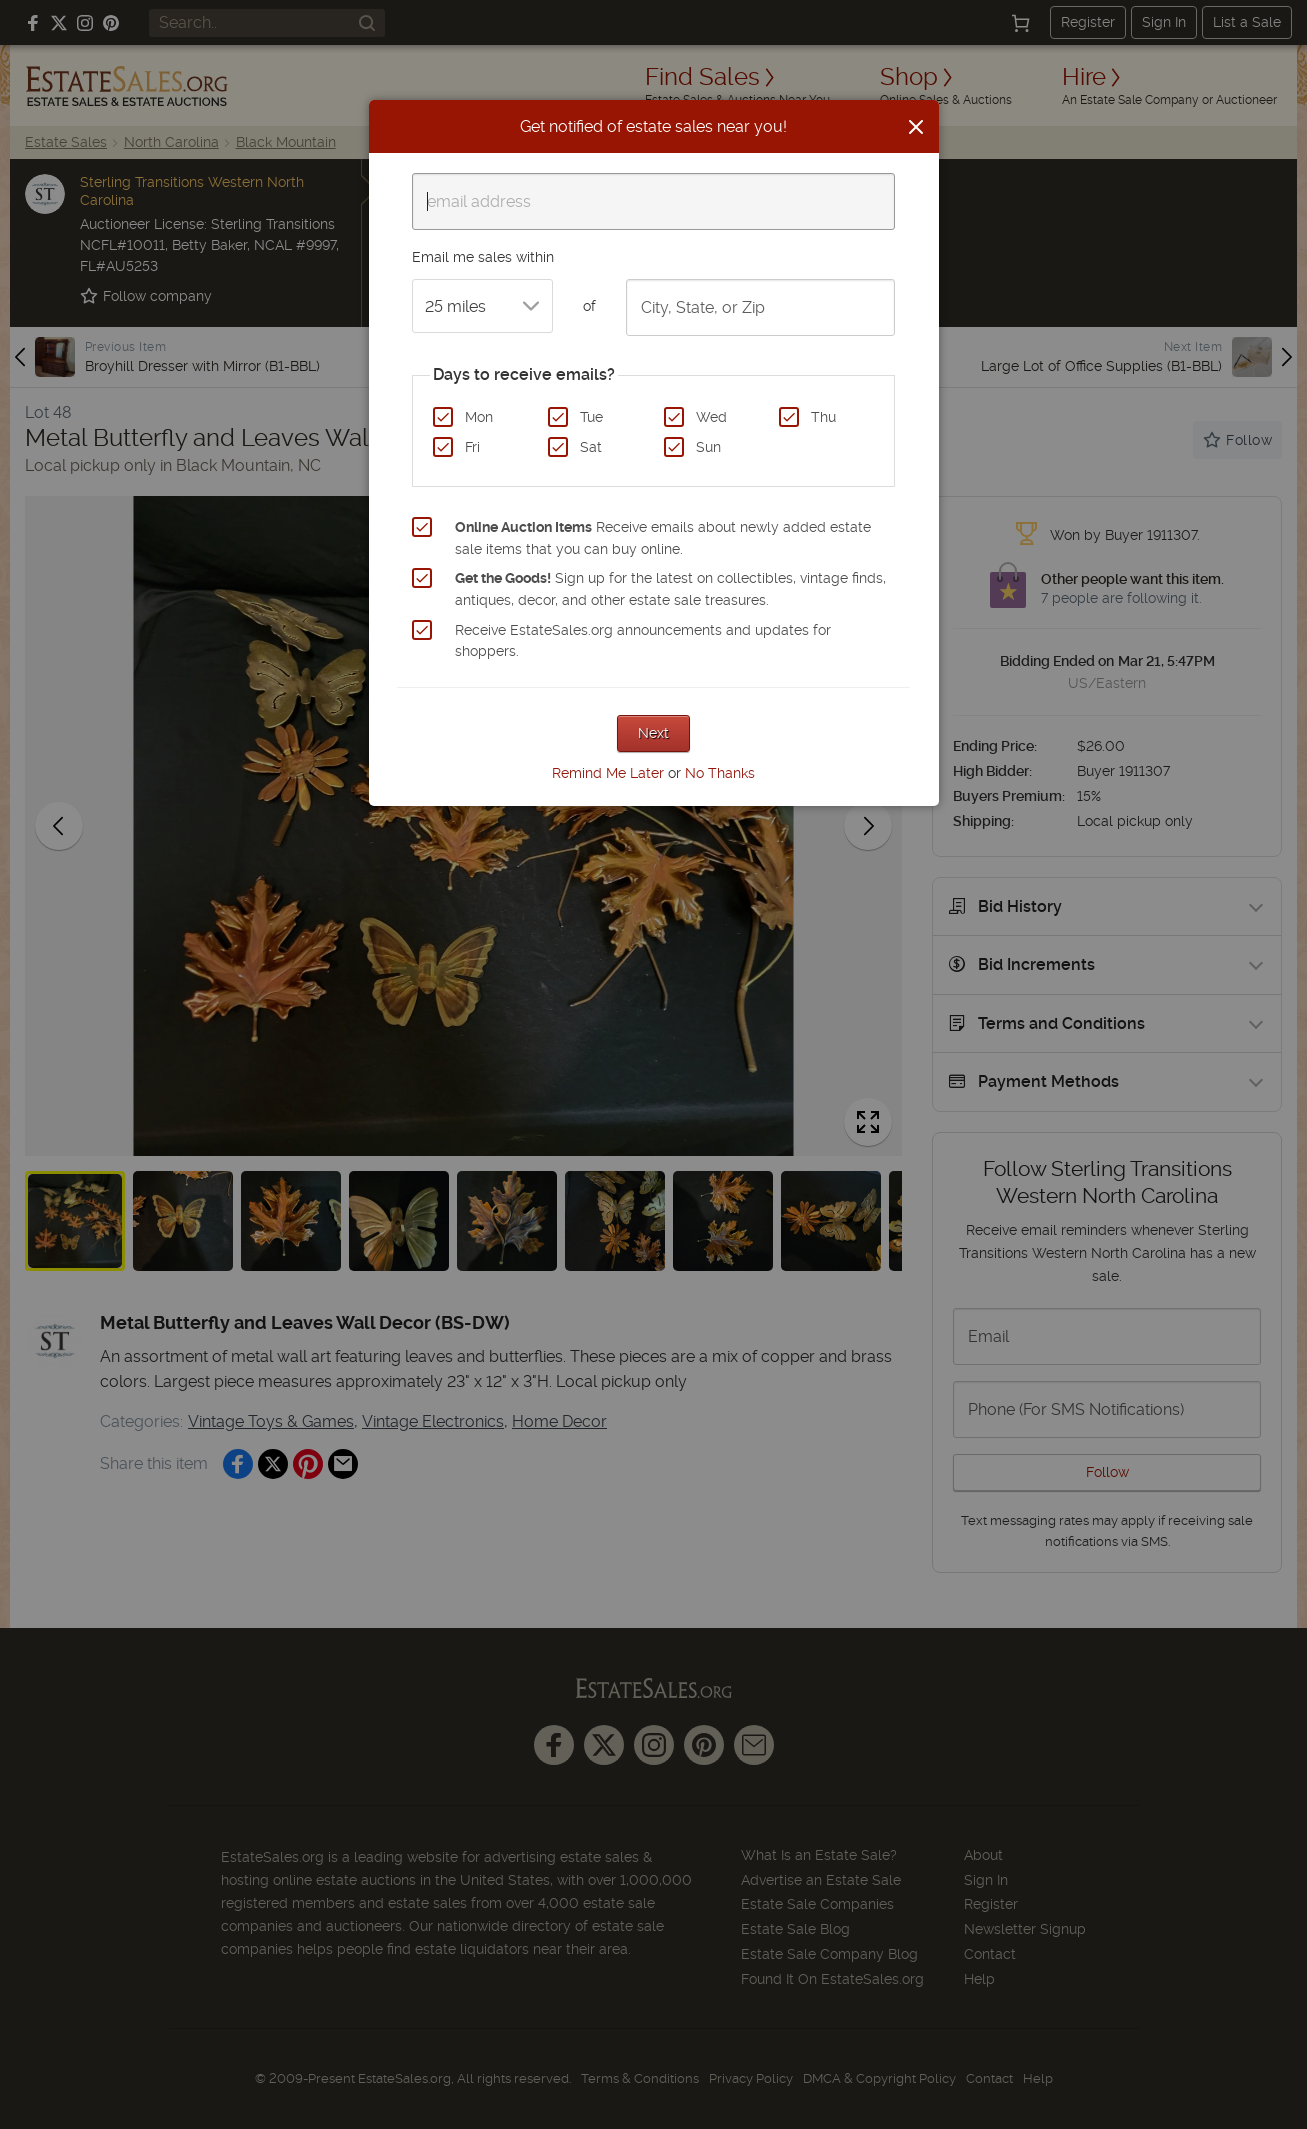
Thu (823, 417)
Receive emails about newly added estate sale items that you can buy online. (663, 538)
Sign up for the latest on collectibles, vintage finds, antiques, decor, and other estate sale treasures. (670, 589)
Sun (708, 447)
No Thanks (720, 773)
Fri (472, 447)
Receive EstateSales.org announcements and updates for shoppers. (643, 641)
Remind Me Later (608, 773)
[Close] (916, 127)
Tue (591, 417)
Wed (711, 417)
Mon (479, 417)
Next (653, 733)
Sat (591, 447)
